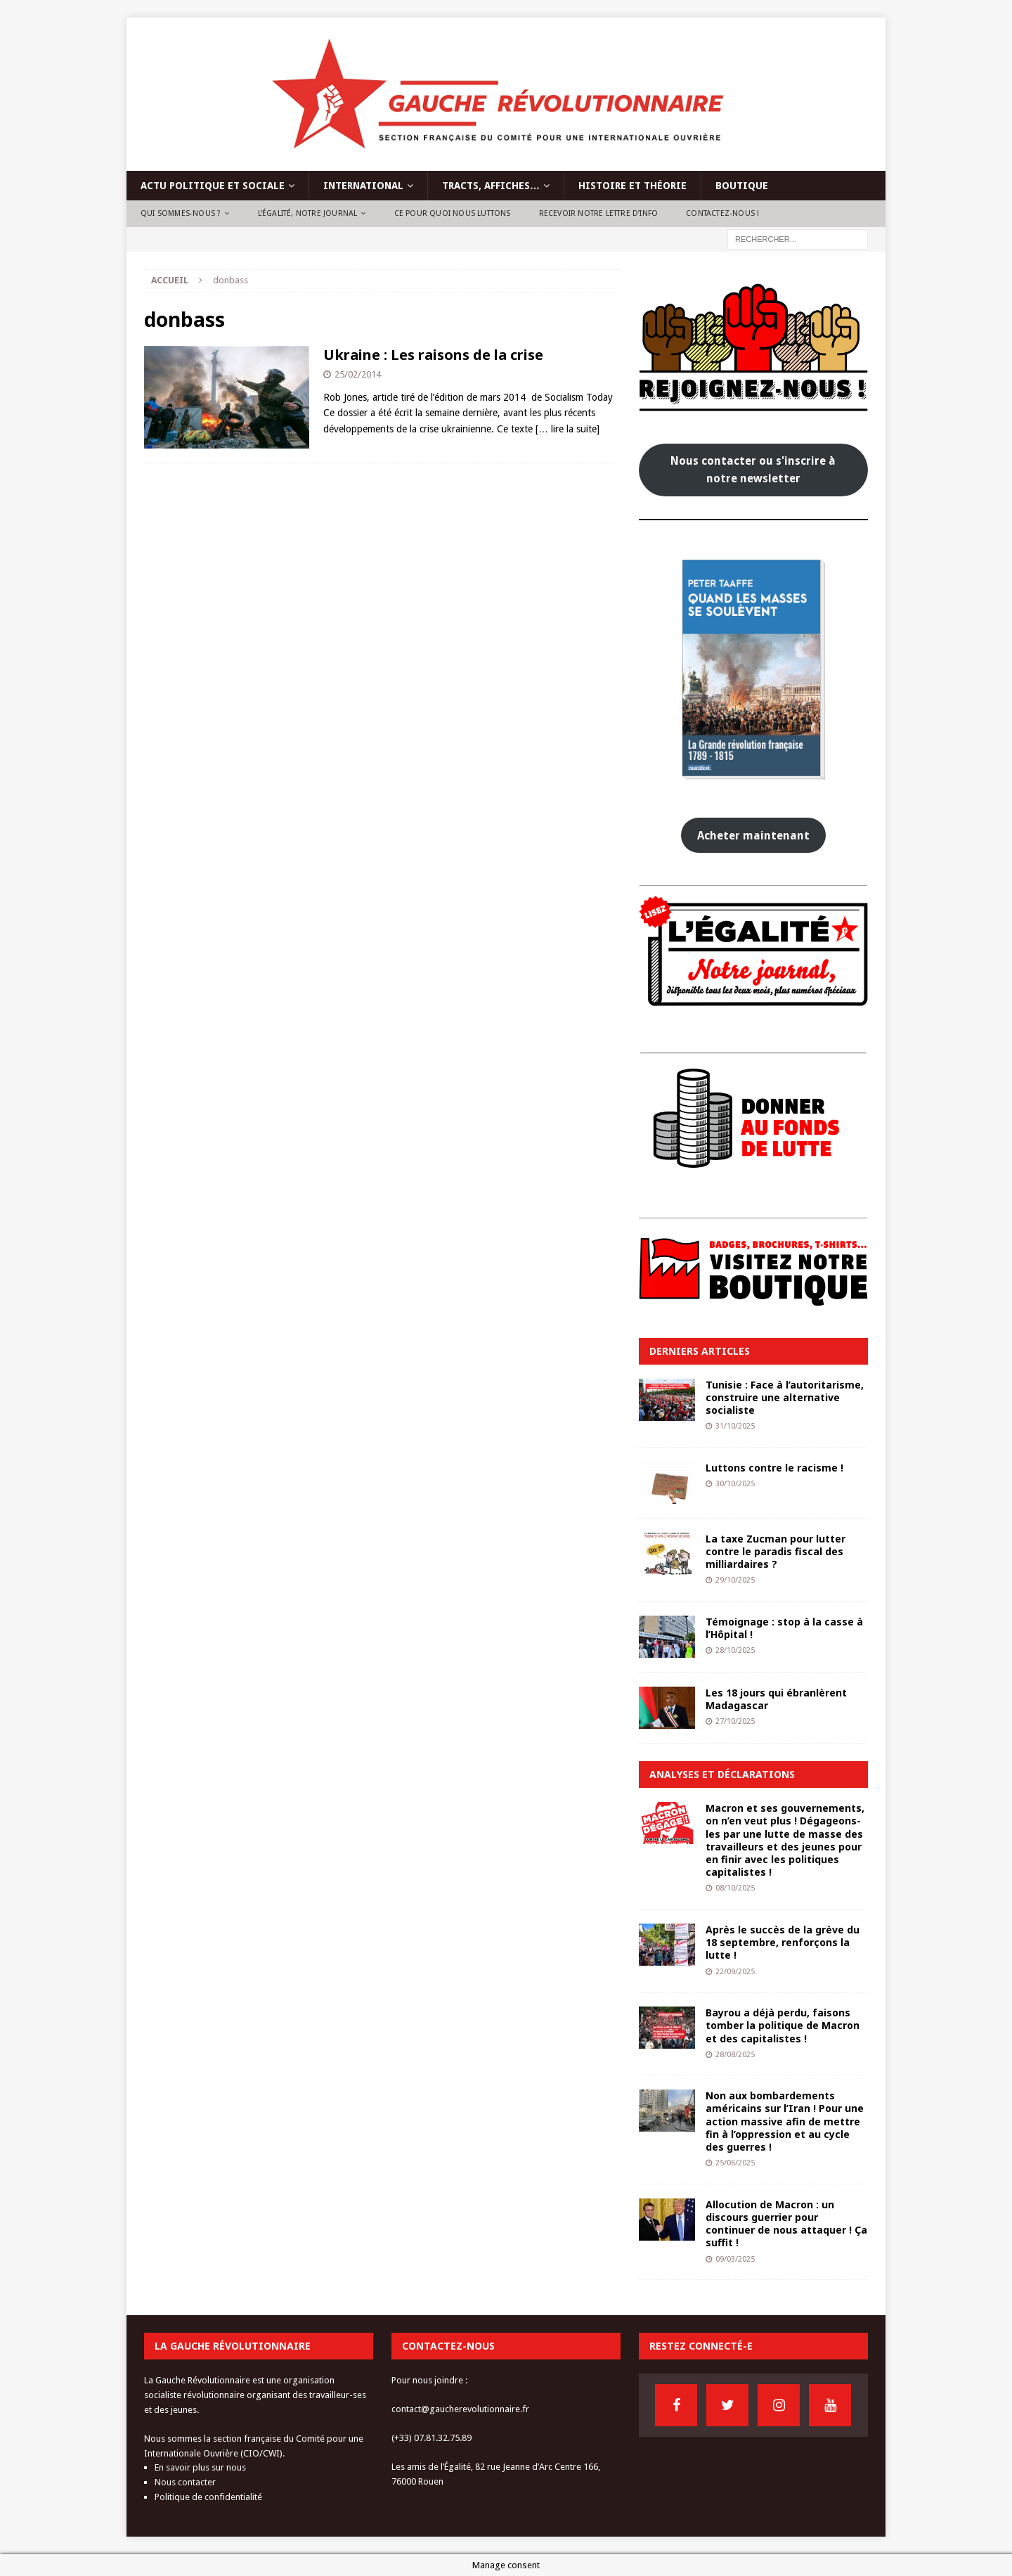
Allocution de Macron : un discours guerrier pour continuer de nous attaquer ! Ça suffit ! (786, 2224)
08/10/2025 (735, 1888)
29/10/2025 (735, 1580)
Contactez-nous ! (722, 213)
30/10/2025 (735, 1483)
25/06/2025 (735, 2163)
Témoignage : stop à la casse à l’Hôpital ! (784, 1628)
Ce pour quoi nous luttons (452, 213)
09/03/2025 (735, 2259)
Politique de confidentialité (208, 2497)
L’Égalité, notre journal (308, 213)
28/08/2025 (735, 2054)
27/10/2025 (735, 1721)
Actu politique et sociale (213, 185)
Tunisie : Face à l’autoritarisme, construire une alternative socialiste (785, 1397)
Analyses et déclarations (722, 1774)
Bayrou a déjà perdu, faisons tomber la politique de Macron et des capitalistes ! (782, 2025)
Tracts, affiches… (491, 185)
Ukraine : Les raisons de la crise (433, 354)
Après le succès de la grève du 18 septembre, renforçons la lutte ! (782, 1942)
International (363, 185)
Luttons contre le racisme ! (774, 1467)
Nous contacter (185, 2482)
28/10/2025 (735, 1650)
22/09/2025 (735, 1971)
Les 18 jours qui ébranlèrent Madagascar (776, 1699)
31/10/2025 (735, 1426)
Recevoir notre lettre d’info (599, 213)
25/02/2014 (358, 374)
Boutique (741, 185)
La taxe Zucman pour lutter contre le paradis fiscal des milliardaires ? (775, 1551)
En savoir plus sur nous (200, 2467)
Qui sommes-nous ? (181, 213)
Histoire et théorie (632, 185)
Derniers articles (699, 1351)
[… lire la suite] (567, 428)
